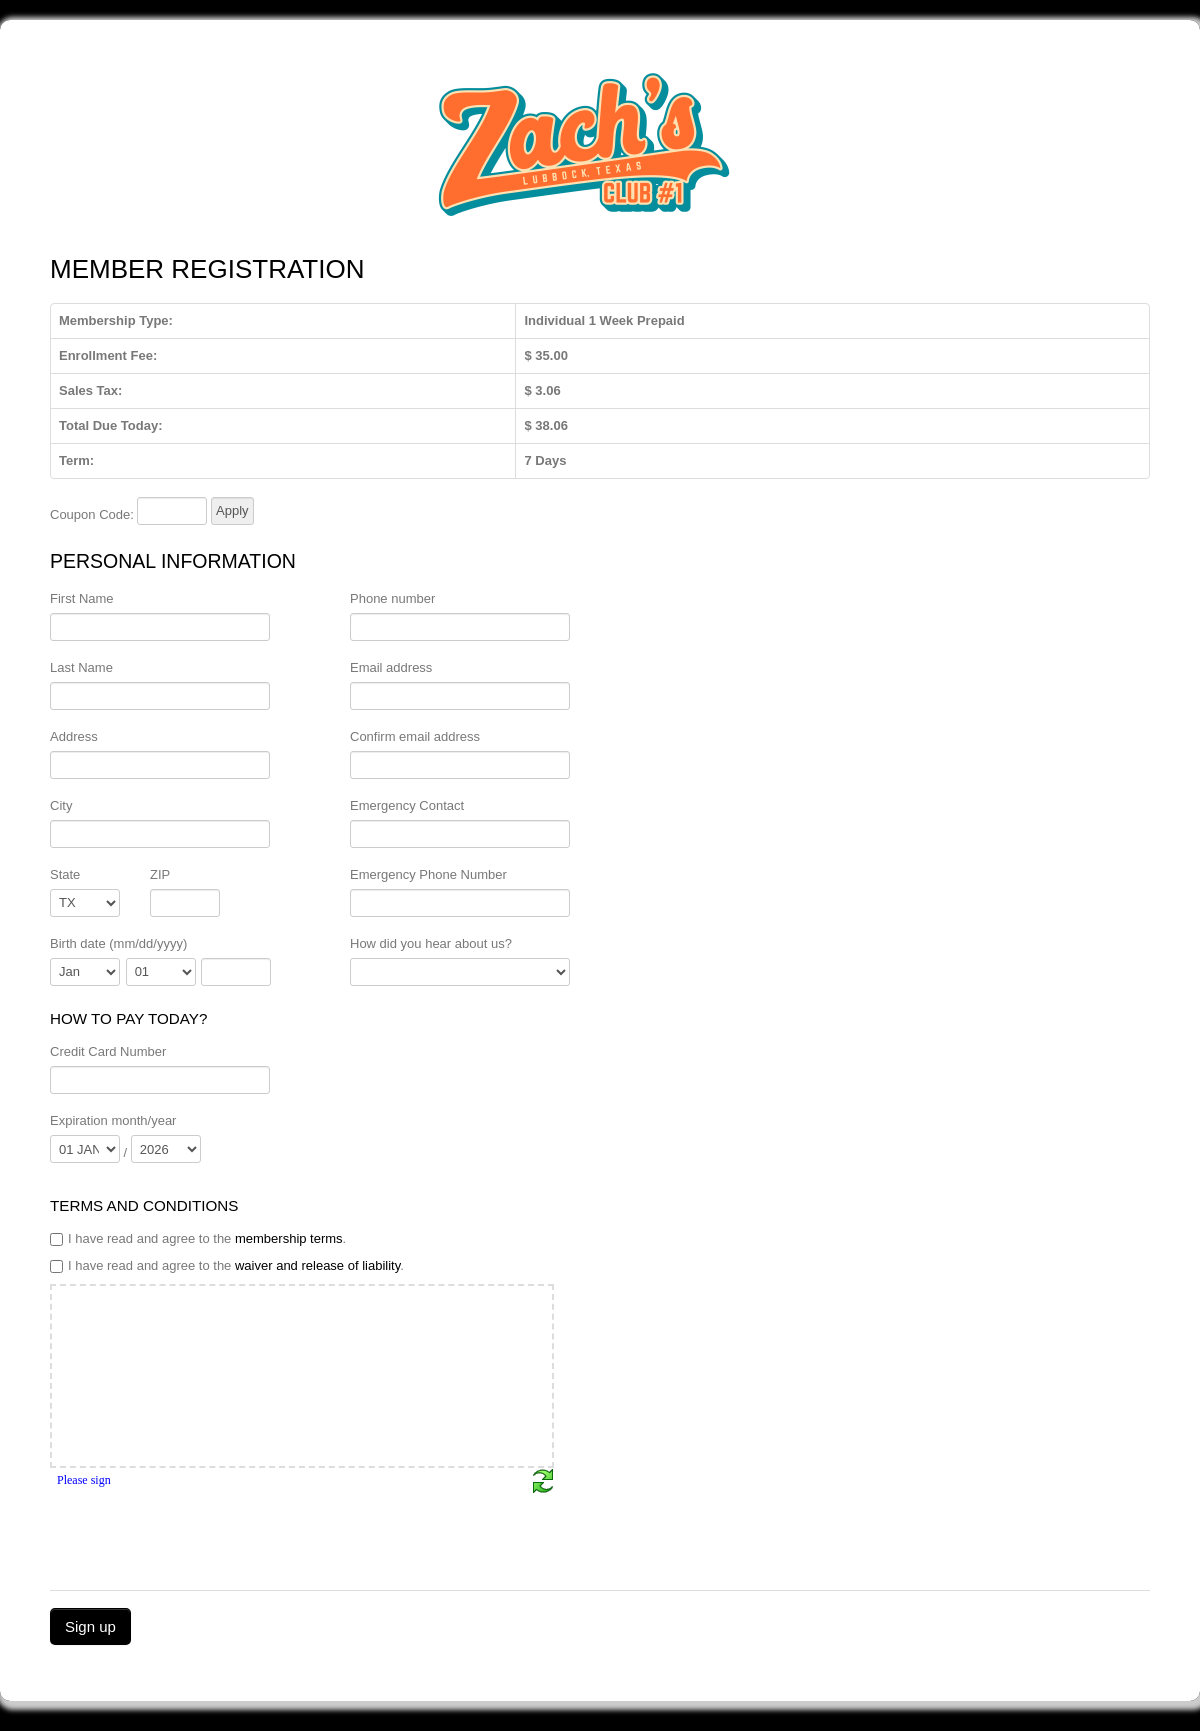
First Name (82, 598)
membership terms (289, 1238)
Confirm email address (415, 736)
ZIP (160, 874)
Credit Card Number (108, 1051)
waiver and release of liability (317, 1265)
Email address (391, 667)
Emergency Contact (407, 805)
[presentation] (202, 1533)
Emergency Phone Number (428, 874)
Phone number (392, 598)
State (65, 874)
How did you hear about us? (431, 943)
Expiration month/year (113, 1120)
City (61, 805)
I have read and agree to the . (198, 1238)
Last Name (81, 667)
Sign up (90, 1626)
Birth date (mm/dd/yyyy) (118, 943)
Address (74, 736)
